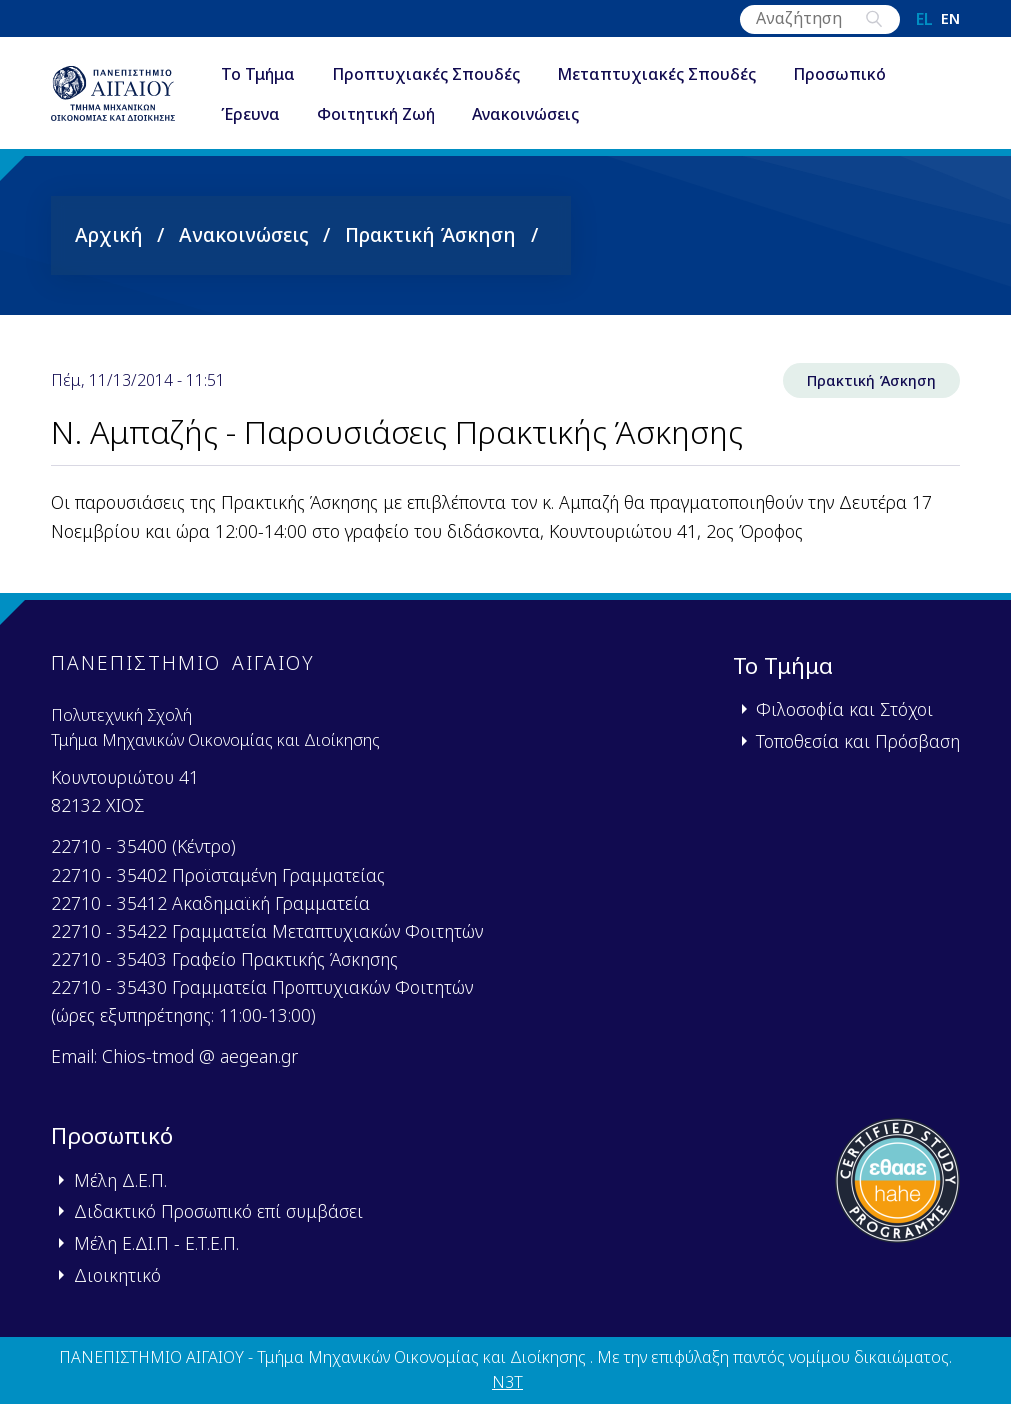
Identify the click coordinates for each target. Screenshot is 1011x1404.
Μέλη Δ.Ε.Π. (120, 1180)
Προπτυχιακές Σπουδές (426, 74)
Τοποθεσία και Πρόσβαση (858, 741)
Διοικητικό (117, 1275)
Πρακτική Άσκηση (430, 234)
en (950, 19)
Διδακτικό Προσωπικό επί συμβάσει (218, 1211)
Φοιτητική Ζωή (376, 114)
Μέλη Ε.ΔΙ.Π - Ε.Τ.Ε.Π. (156, 1243)
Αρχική (109, 234)
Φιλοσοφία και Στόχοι (844, 709)
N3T (507, 1382)
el (924, 19)
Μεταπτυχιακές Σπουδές (656, 74)
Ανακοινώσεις (525, 114)
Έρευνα (250, 114)
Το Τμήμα (258, 74)
